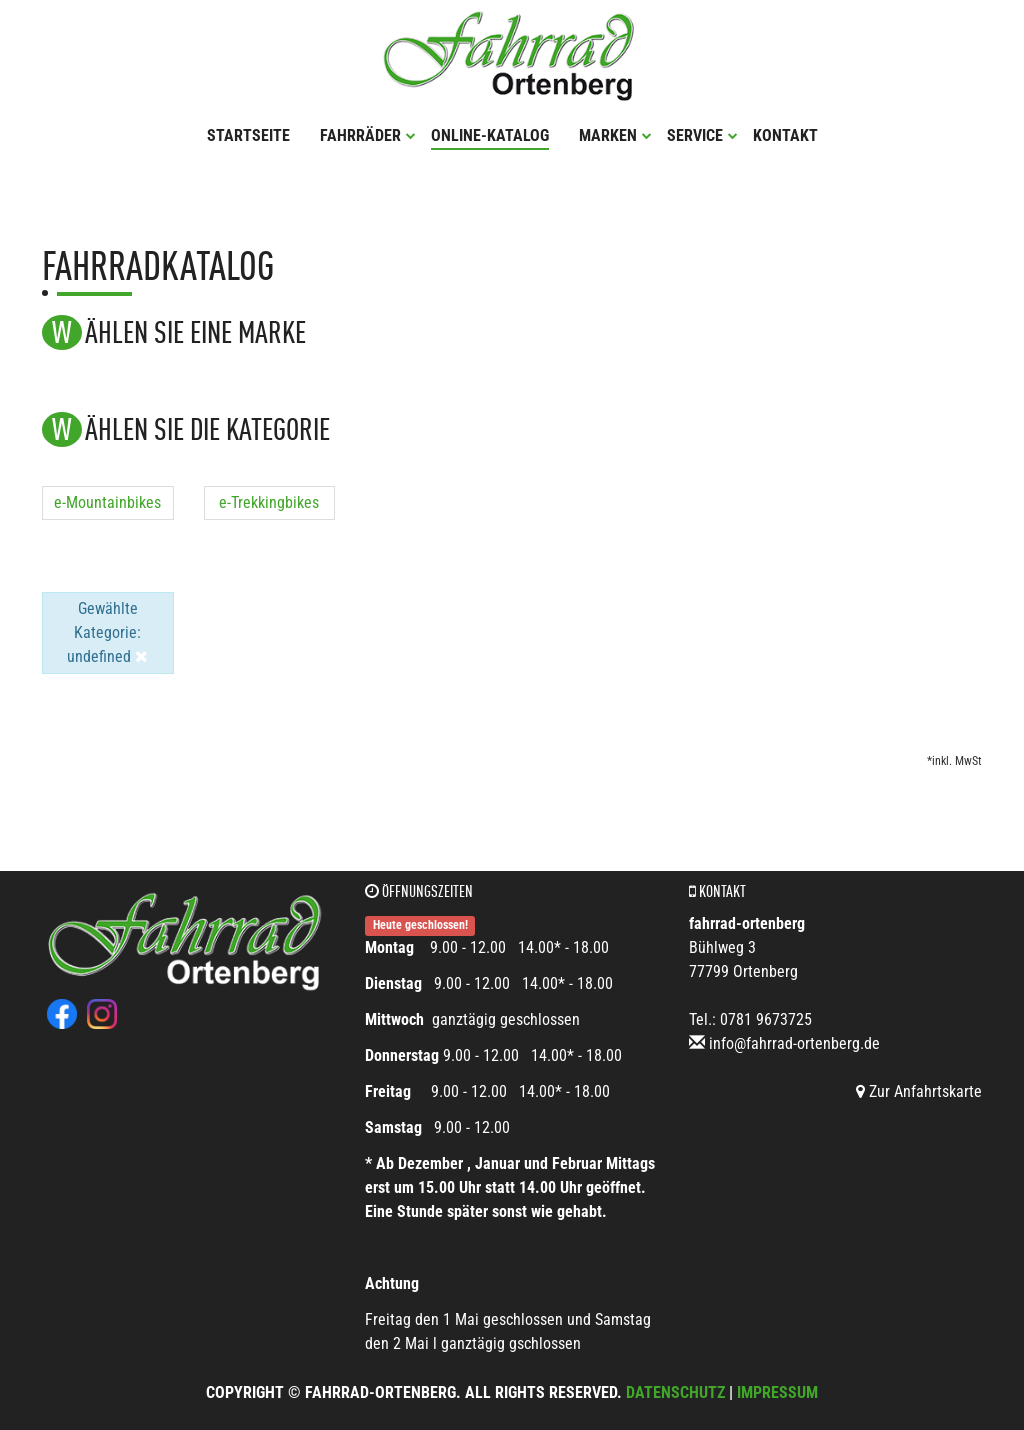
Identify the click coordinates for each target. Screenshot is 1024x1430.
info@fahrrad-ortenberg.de (794, 1043)
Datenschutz (675, 1392)
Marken (615, 135)
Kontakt (785, 135)
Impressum (777, 1392)
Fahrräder (368, 135)
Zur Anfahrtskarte (919, 1091)
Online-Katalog (490, 135)
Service (702, 135)
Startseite (248, 135)
